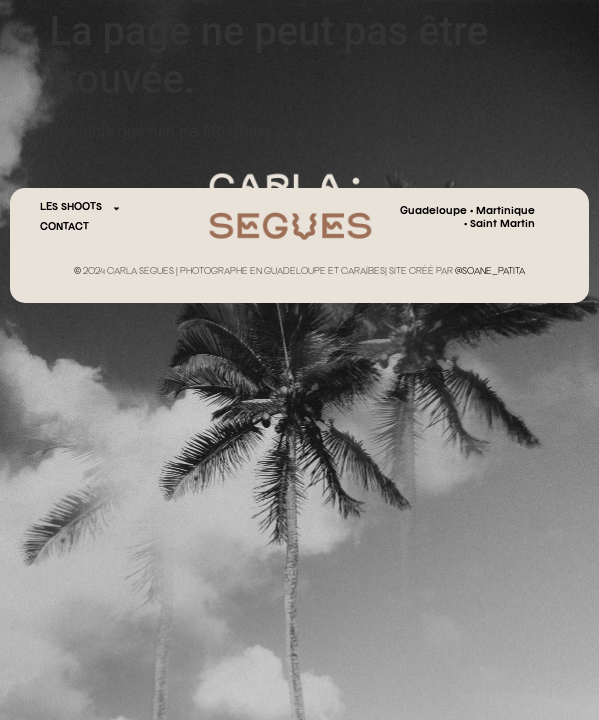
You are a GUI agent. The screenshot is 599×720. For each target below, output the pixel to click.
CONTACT (64, 227)
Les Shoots (80, 208)
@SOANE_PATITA (490, 272)
